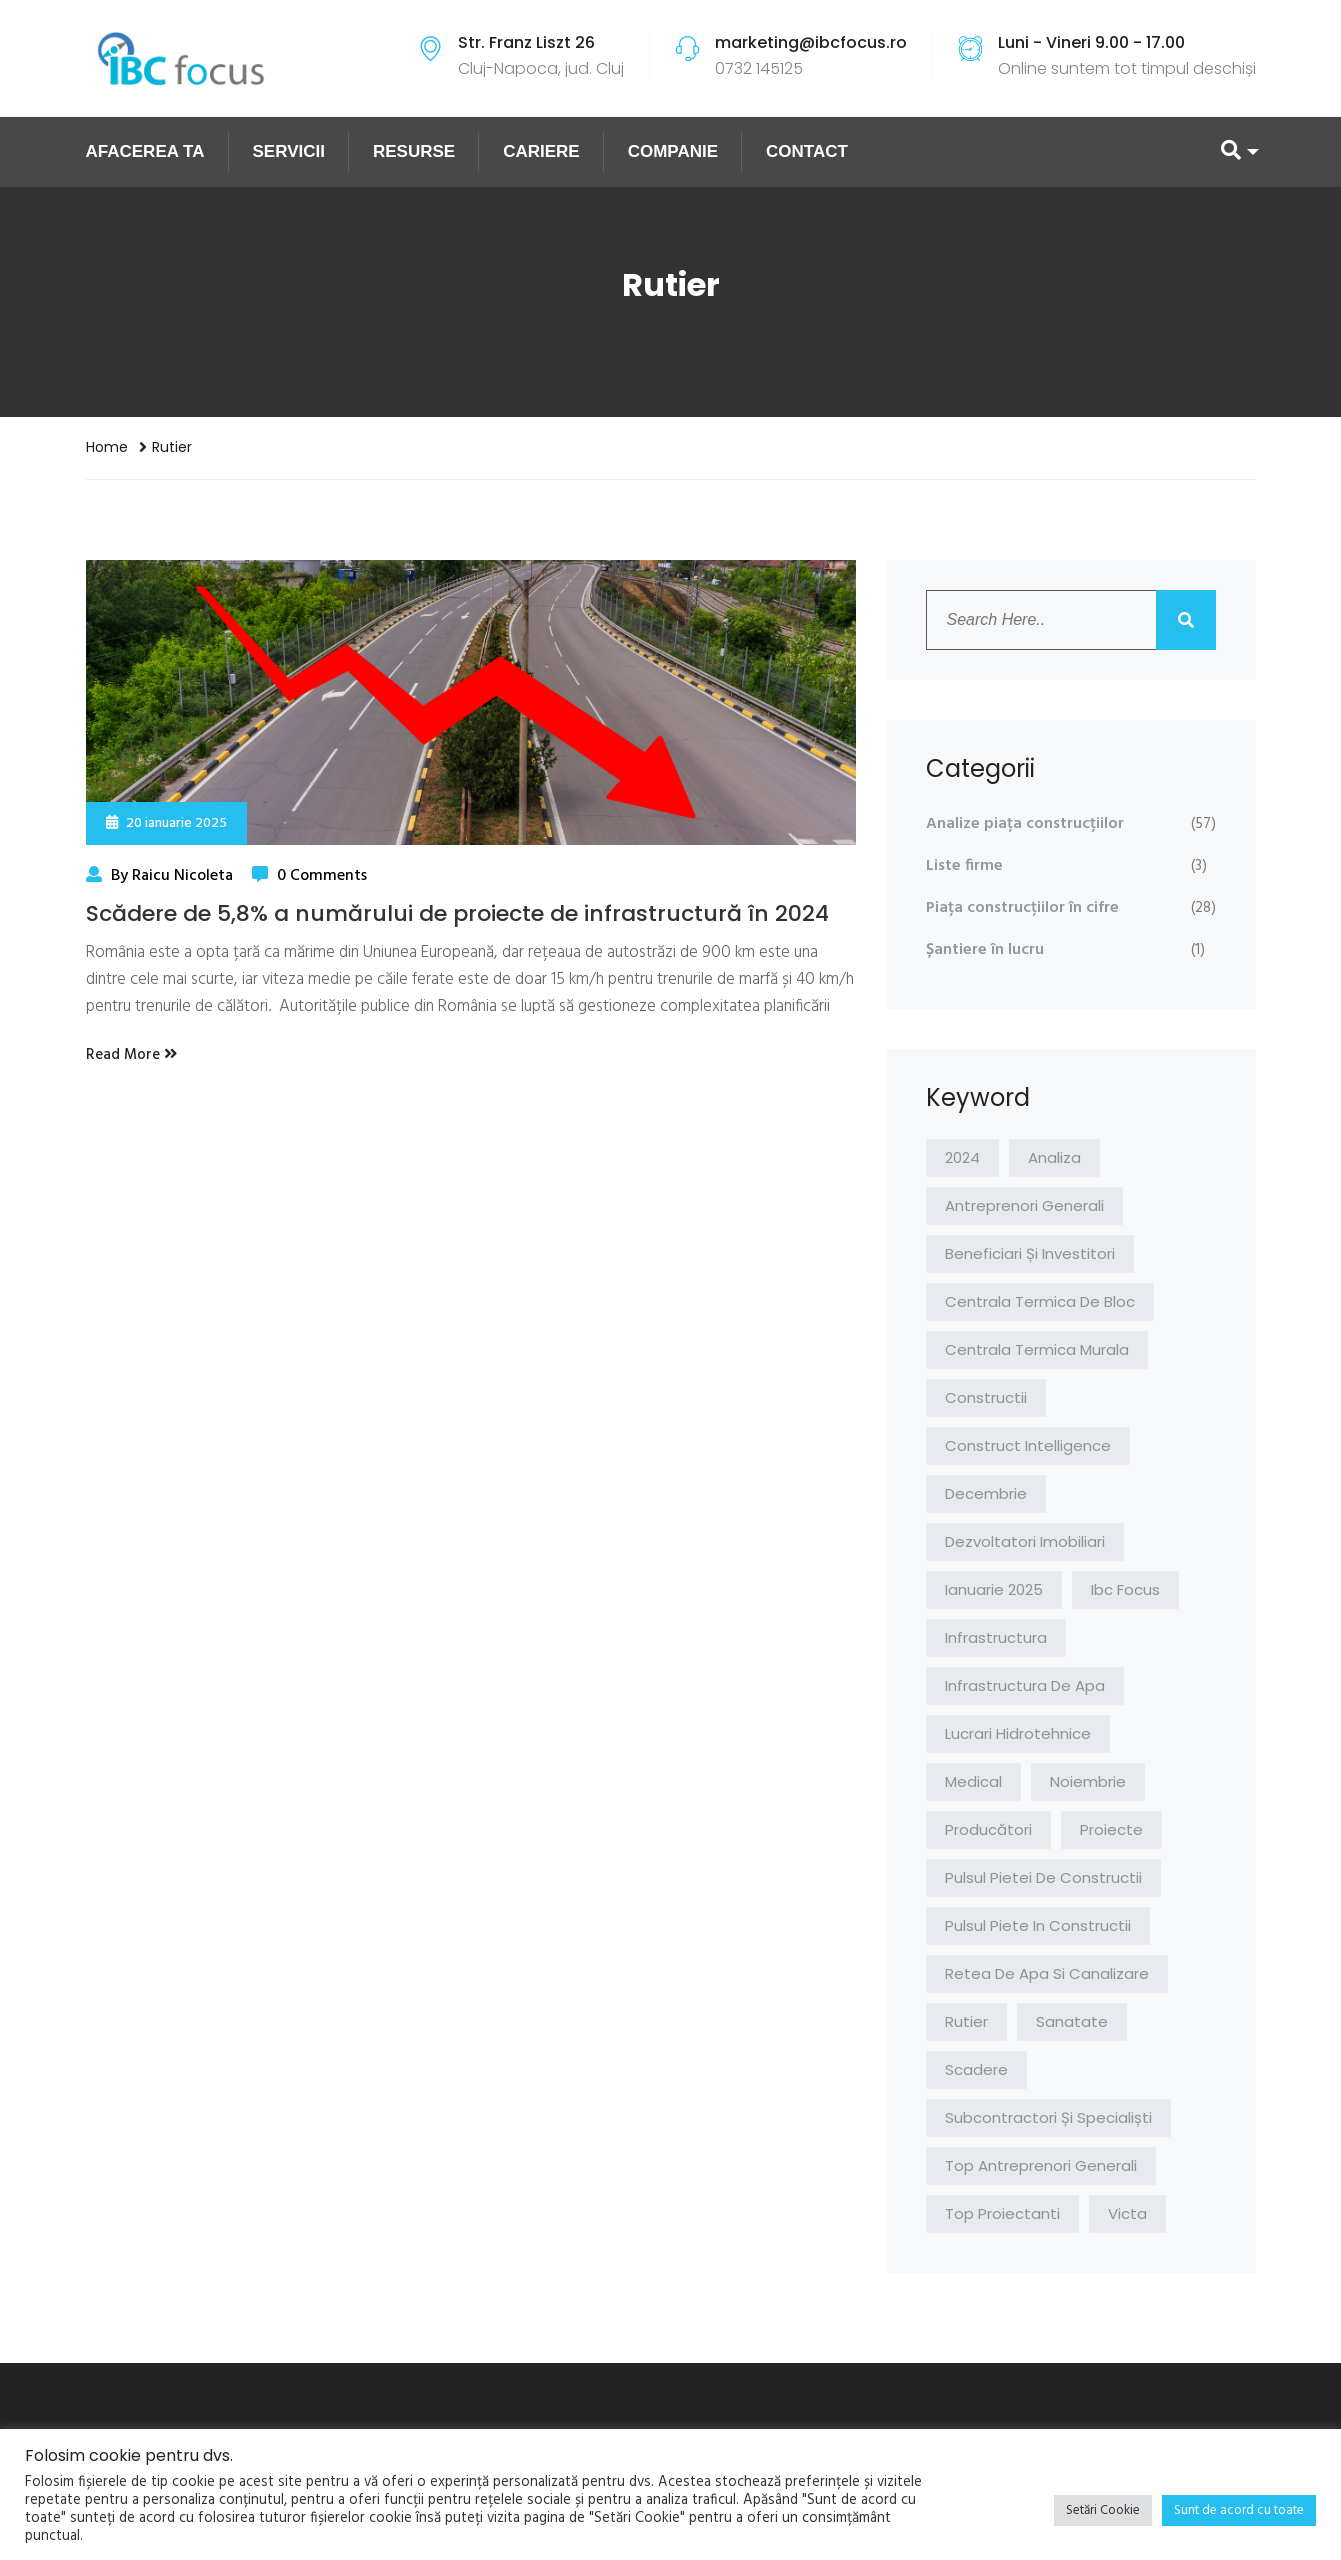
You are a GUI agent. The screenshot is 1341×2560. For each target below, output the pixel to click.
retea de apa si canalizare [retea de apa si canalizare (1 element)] (1047, 1973)
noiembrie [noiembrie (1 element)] (1088, 1781)
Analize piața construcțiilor (1025, 824)
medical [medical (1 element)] (973, 1781)
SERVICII (289, 151)
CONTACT (807, 151)
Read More (131, 1055)
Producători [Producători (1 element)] (988, 1829)
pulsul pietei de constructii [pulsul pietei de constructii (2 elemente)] (1043, 1877)
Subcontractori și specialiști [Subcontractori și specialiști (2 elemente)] (1048, 2117)
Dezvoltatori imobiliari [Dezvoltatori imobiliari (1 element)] (1025, 1541)
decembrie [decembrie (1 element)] (986, 1493)
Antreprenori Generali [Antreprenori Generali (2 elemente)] (1024, 1205)
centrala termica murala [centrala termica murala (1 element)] (1037, 1349)
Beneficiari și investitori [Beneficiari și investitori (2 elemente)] (1030, 1253)
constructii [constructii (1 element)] (986, 1397)
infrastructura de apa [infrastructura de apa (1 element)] (1025, 1685)
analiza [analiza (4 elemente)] (1054, 1157)
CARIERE (541, 151)
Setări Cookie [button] (1103, 2510)
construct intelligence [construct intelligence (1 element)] (1028, 1445)
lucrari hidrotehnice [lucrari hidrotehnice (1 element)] (1018, 1733)
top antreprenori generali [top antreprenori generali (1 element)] (1041, 2165)
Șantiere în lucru (985, 950)
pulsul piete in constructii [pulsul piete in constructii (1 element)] (1038, 1925)
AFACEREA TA (145, 151)
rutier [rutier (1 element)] (966, 2021)
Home (107, 447)
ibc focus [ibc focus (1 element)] (1125, 1589)
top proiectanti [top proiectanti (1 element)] (1002, 2213)
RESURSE (414, 151)
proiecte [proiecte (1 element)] (1111, 1829)
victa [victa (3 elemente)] (1127, 2213)
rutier (172, 447)
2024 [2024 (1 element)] (962, 1157)
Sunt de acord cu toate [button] (1239, 2510)
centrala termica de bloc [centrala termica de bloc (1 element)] (1040, 1301)
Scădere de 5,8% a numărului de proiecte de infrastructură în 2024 (457, 913)
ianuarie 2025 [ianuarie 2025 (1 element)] (994, 1589)
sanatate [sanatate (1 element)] (1072, 2021)
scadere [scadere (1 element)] (976, 2069)
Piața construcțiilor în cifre (1022, 908)
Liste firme (964, 866)
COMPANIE (673, 151)
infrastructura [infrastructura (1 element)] (996, 1637)
